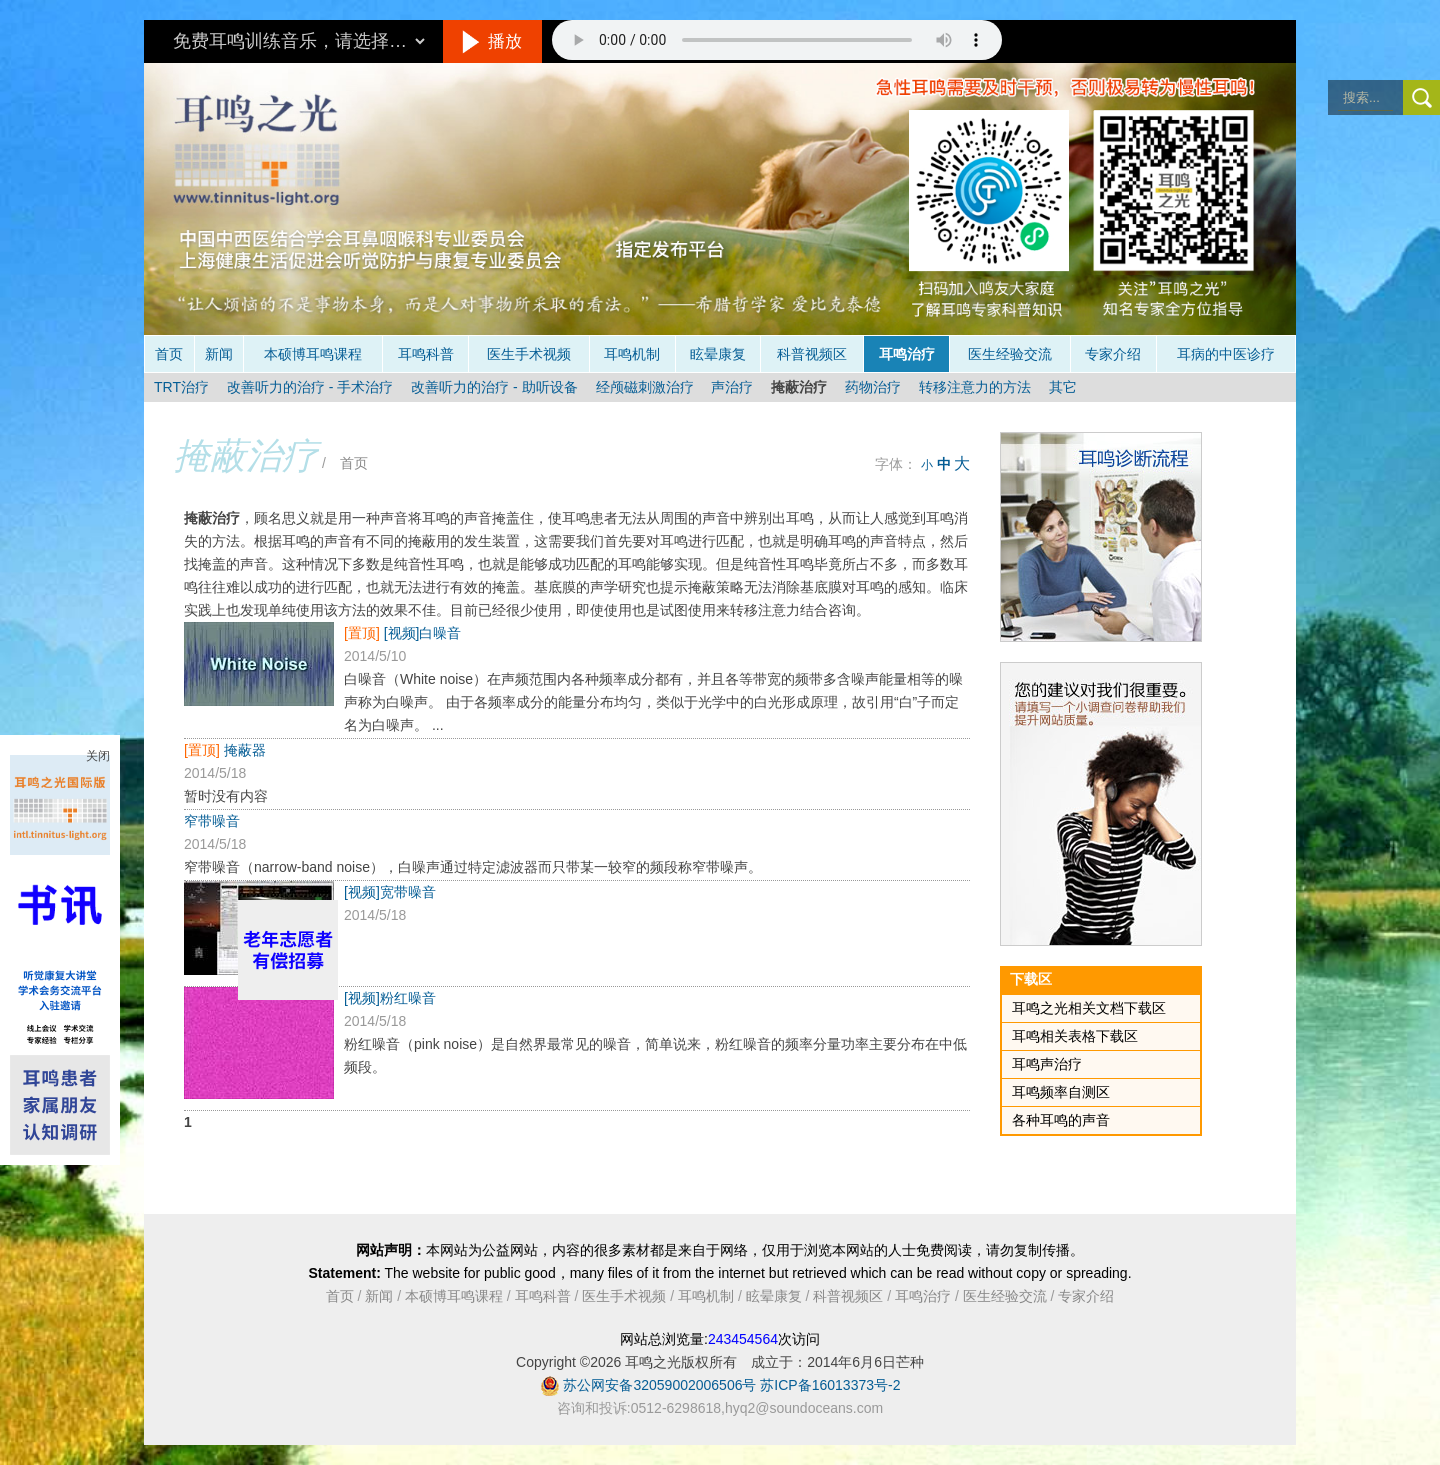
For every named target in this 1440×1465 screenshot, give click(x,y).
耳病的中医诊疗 (1226, 354)
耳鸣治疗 (907, 354)
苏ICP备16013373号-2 (830, 1385)
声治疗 (732, 387)
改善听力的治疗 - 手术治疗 (310, 387)
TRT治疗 (181, 387)
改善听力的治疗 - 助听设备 (494, 387)
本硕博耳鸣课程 (313, 354)
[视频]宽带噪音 (390, 892)
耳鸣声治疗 (1047, 1064)
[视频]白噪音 (423, 633)
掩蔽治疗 (799, 387)
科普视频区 (812, 354)
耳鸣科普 (426, 354)
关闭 (98, 756)
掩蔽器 (245, 750)
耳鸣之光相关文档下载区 (1089, 1008)
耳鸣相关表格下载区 (1075, 1036)
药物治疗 (873, 387)
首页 (169, 354)
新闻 (219, 354)
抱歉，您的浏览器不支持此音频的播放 (777, 40)
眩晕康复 (718, 354)
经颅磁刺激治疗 (645, 387)
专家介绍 (1113, 354)
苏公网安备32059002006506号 (659, 1385)
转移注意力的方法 (975, 387)
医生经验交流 (1010, 354)
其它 (1063, 387)
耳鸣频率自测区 (1061, 1092)
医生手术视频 (529, 354)
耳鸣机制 (632, 354)
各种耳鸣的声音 (1061, 1120)
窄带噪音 (212, 821)
